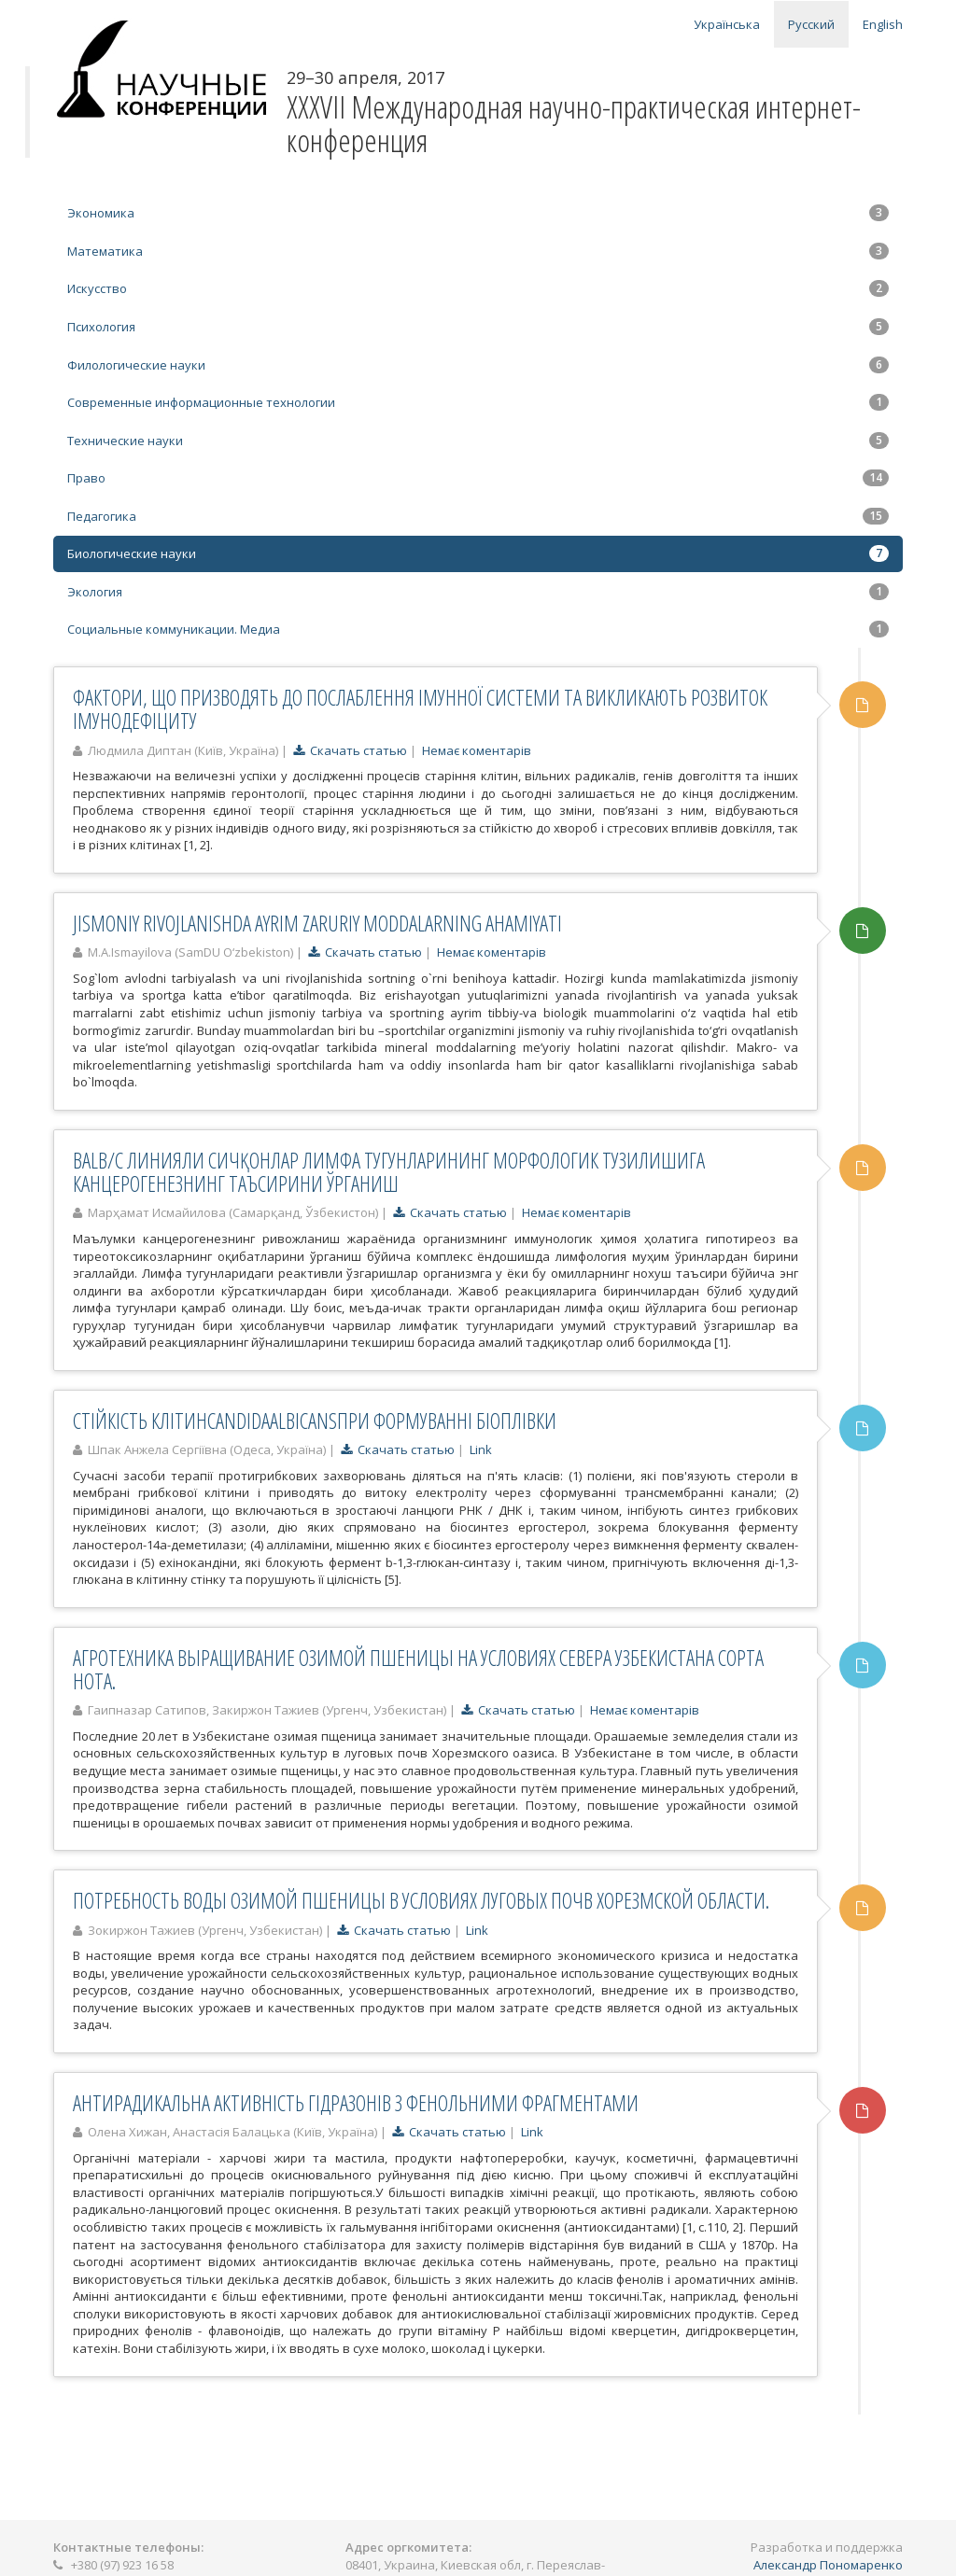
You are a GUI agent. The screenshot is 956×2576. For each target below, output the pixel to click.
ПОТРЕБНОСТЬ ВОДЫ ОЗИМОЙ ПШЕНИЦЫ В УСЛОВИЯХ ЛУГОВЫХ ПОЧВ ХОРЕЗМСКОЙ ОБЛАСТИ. (421, 1900)
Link (481, 1449)
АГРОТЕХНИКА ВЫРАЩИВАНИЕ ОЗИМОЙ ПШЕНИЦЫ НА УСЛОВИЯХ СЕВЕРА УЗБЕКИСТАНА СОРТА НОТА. (418, 1669)
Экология (478, 591)
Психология (478, 326)
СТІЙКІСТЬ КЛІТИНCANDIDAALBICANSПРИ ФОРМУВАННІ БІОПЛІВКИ (314, 1420)
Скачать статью (350, 750)
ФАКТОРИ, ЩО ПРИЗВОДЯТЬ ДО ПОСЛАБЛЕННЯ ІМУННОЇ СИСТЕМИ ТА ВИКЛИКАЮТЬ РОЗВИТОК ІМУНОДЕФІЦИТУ (420, 708)
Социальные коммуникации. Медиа (478, 629)
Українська (727, 24)
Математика (478, 251)
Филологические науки (478, 365)
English (883, 24)
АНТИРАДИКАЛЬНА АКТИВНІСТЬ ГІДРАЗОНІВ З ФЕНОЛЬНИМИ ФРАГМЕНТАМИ (356, 2103)
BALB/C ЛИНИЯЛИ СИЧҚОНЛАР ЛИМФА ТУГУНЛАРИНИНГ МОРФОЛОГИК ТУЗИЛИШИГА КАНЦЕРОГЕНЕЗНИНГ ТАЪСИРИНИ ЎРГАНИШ (389, 1171)
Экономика (478, 212)
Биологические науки (478, 553)
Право (478, 477)
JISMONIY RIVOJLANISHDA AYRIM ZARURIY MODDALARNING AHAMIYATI (317, 923)
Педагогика (478, 516)
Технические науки (478, 440)
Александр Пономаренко (828, 2564)
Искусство (478, 288)
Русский (811, 24)
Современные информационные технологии (478, 402)
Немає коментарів (476, 750)
